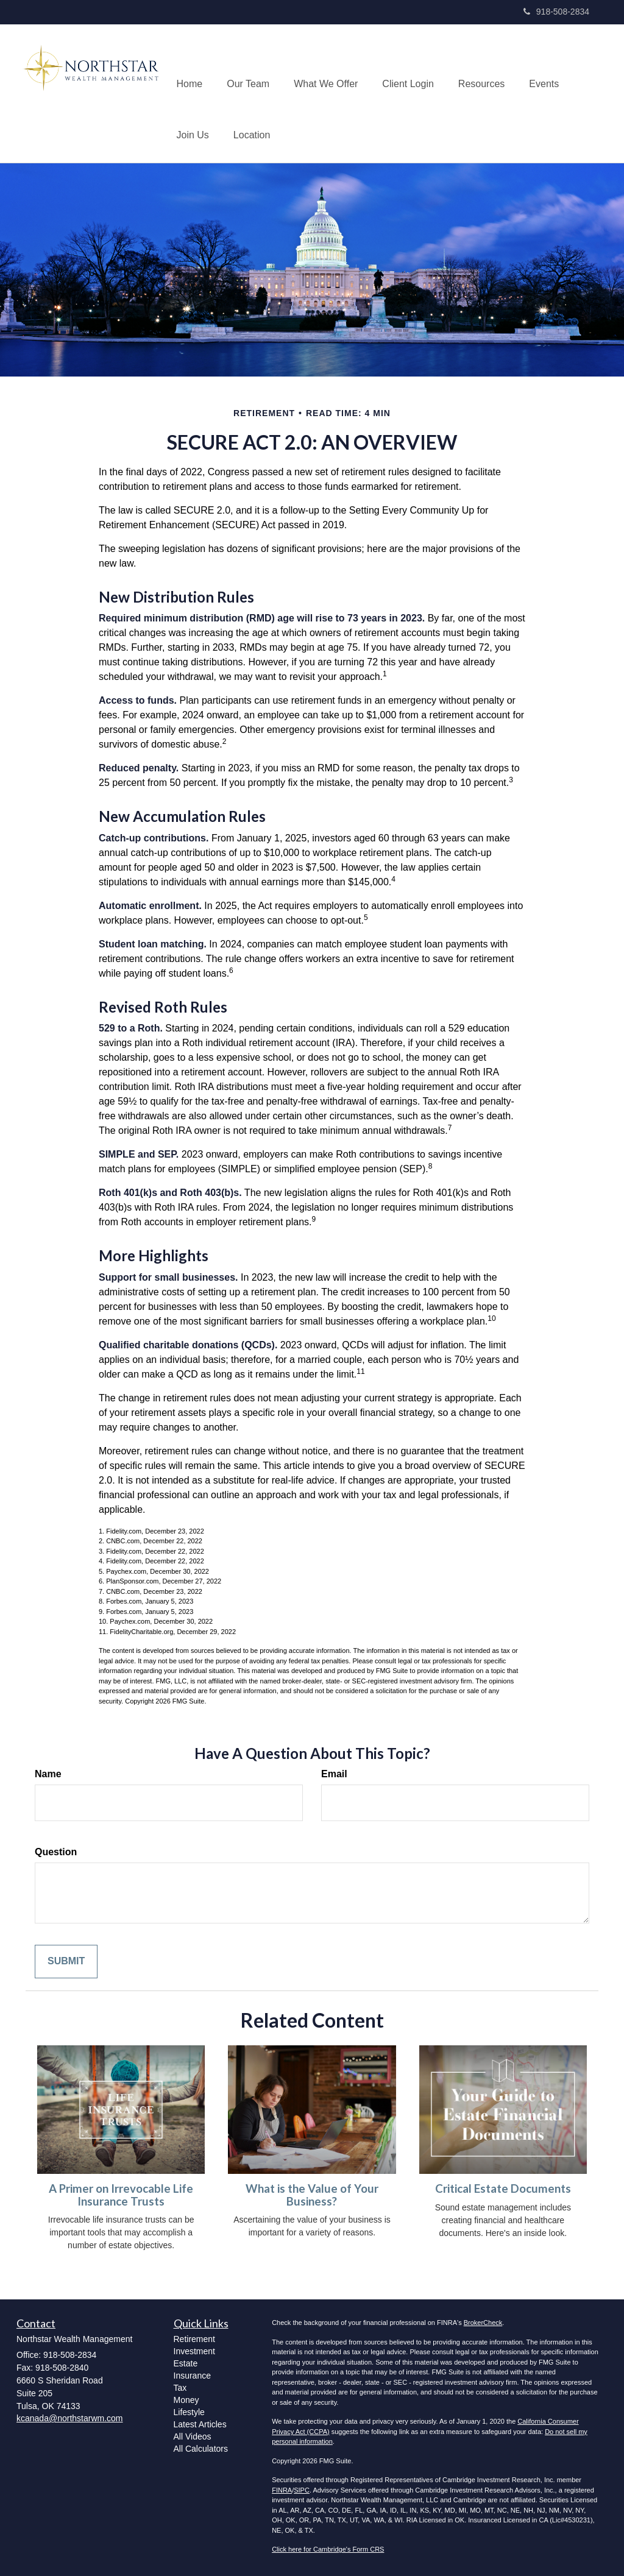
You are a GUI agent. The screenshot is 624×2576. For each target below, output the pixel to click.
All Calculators (201, 2449)
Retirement (194, 2339)
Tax (180, 2388)
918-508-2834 (556, 11)
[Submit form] (66, 1961)
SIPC (302, 2490)
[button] (248, 67)
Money (186, 2400)
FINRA (282, 2490)
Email (334, 1774)
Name (48, 1774)
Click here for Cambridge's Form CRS (328, 2549)
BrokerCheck (483, 2322)
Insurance (192, 2375)
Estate (186, 2363)
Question (56, 1852)
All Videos (192, 2436)
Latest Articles (200, 2424)
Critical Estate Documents (503, 2188)
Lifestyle (189, 2412)
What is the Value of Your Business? (312, 2195)
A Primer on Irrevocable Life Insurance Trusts (121, 2195)
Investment (194, 2351)
